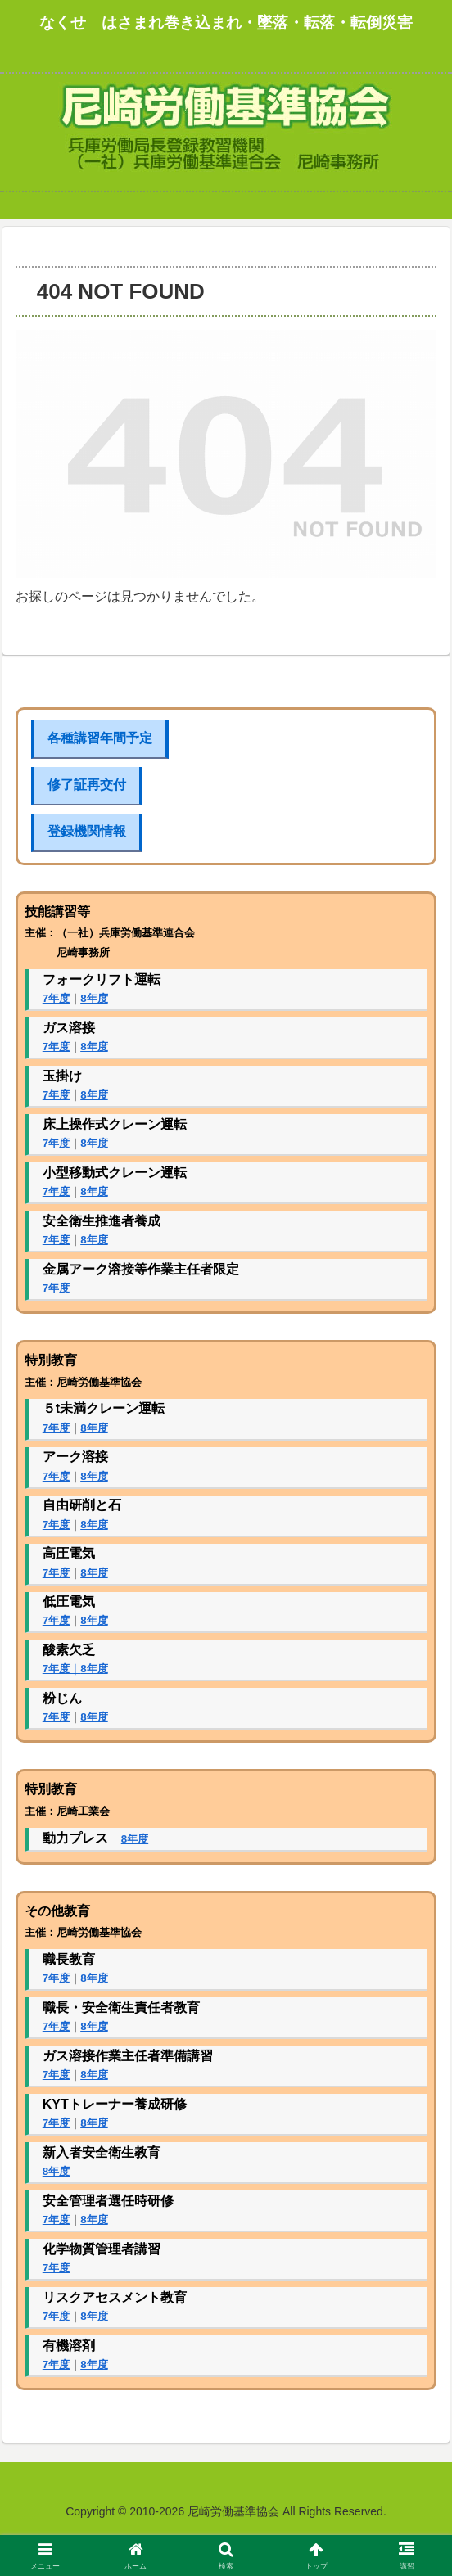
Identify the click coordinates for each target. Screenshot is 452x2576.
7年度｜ (61, 1668)
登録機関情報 (86, 831)
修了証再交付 (86, 785)
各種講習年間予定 (99, 738)
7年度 (56, 998)
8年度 (93, 998)
